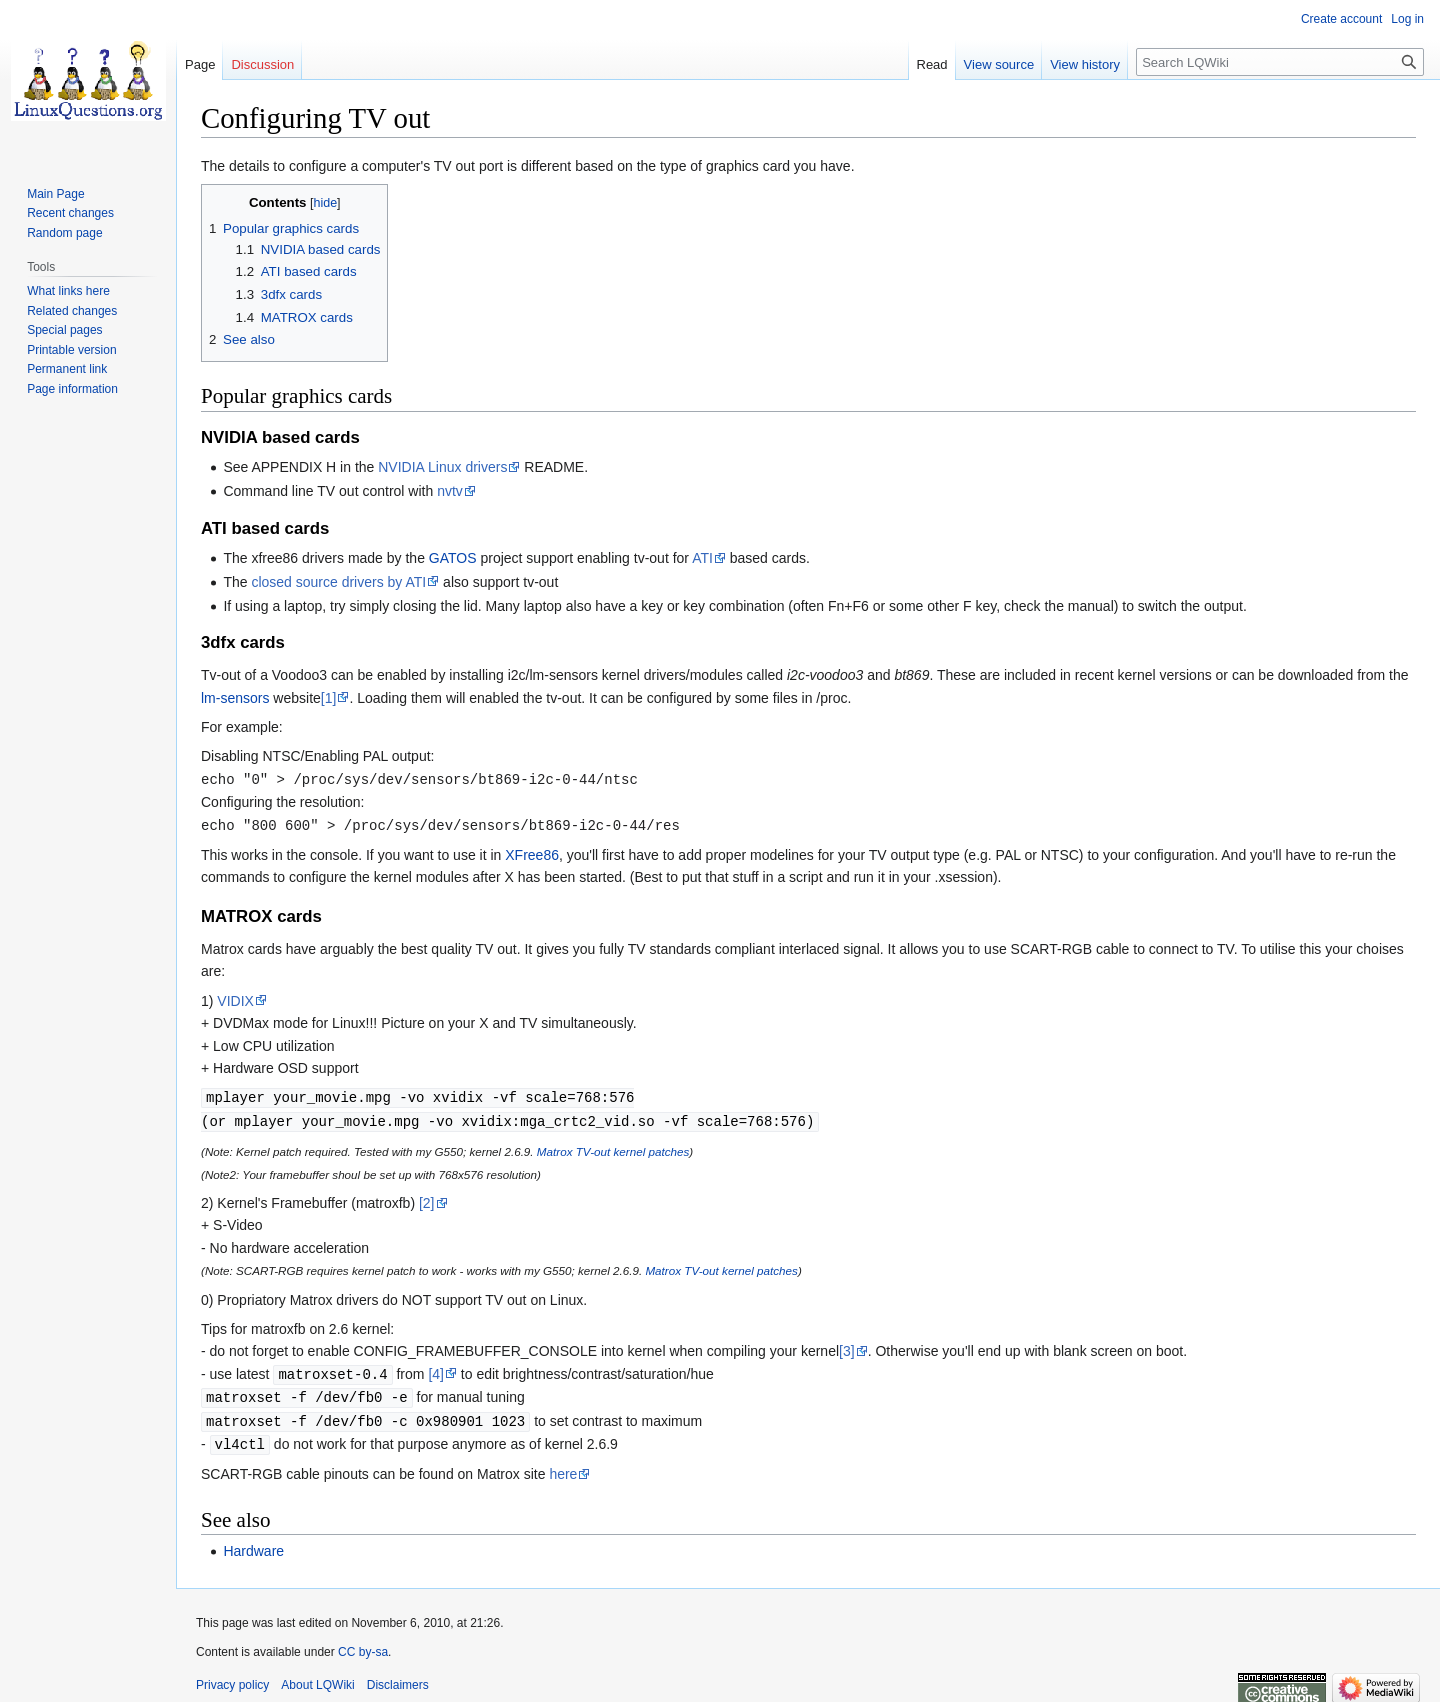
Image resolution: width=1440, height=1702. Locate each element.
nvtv (450, 491)
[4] (436, 1370)
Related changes (72, 311)
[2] (427, 1199)
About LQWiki (317, 1677)
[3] (847, 1347)
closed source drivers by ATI (338, 582)
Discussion (262, 64)
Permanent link (67, 369)
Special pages (64, 330)
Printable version (71, 350)
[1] (329, 698)
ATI (702, 558)
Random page (64, 233)
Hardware (253, 1543)
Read (932, 64)
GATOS (453, 558)
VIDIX (235, 999)
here (563, 1466)
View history (1085, 64)
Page (200, 64)
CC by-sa (363, 1644)
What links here (68, 291)
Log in (1407, 19)
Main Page (55, 194)
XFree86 (532, 853)
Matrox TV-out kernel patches (613, 1147)
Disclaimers (398, 1677)
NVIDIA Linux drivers (442, 467)
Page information (72, 389)
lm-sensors (235, 698)
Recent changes (70, 213)
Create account (1341, 19)
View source (999, 64)
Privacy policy (232, 1677)
